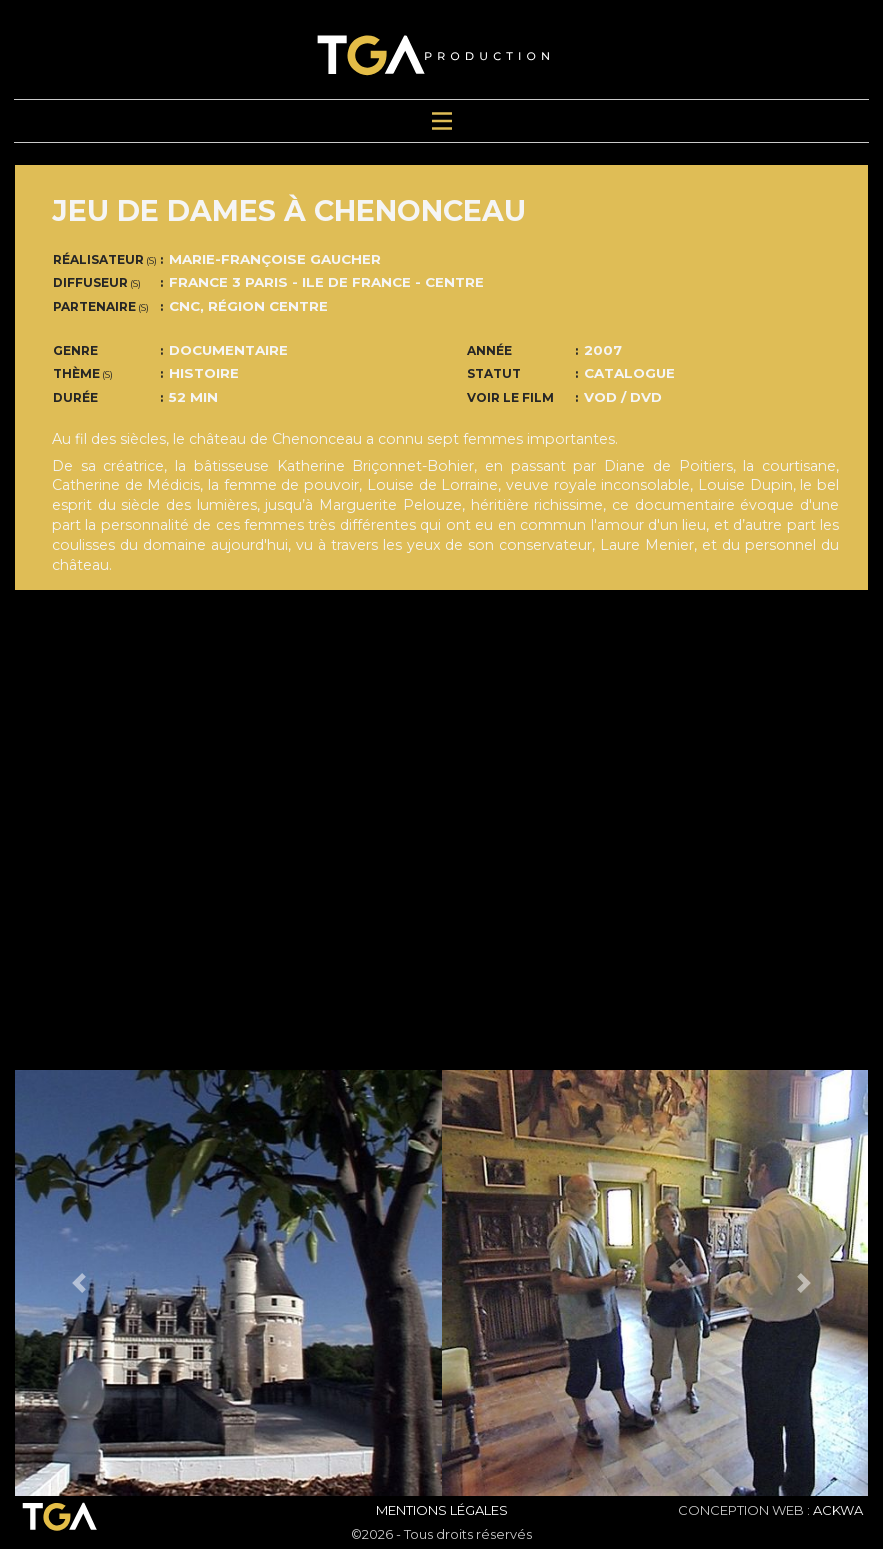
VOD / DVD (623, 397)
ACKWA (838, 1510)
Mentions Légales (442, 1510)
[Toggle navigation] (442, 121)
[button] (79, 1283)
